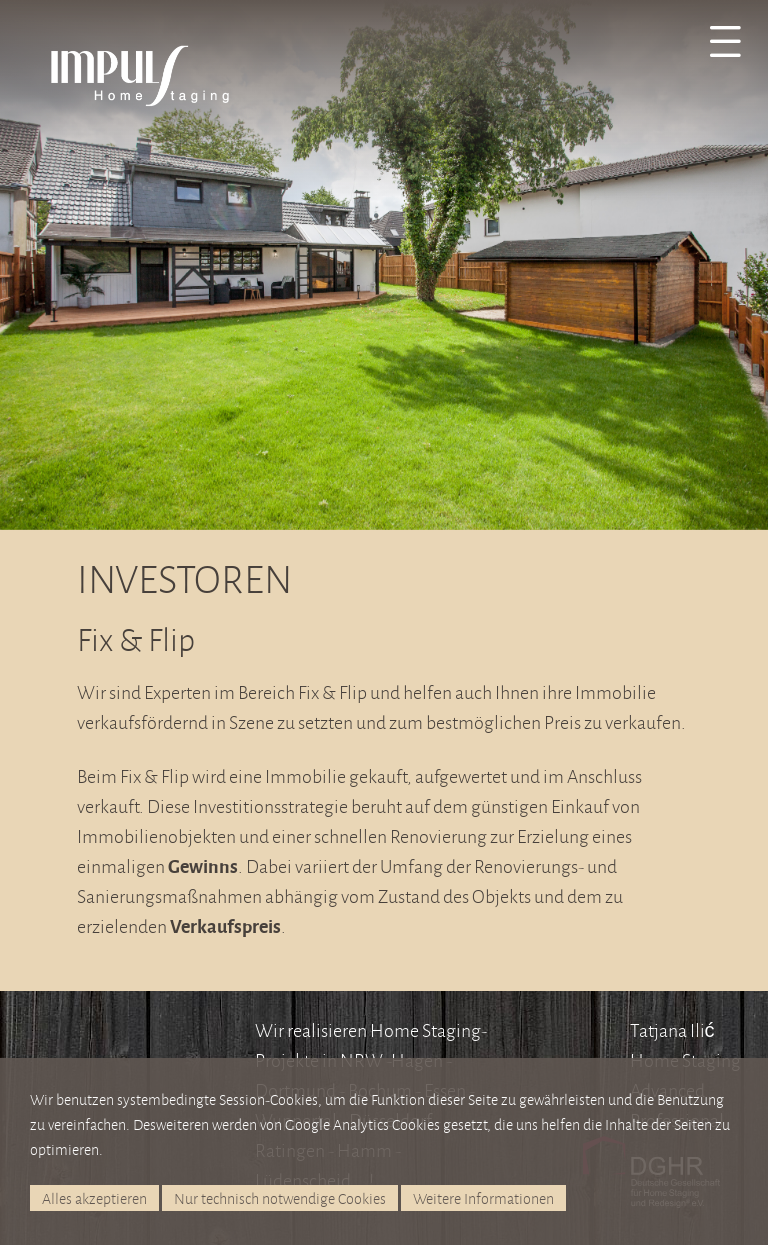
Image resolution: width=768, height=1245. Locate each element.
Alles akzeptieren (94, 1199)
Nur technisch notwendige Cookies (280, 1199)
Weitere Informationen (483, 1199)
